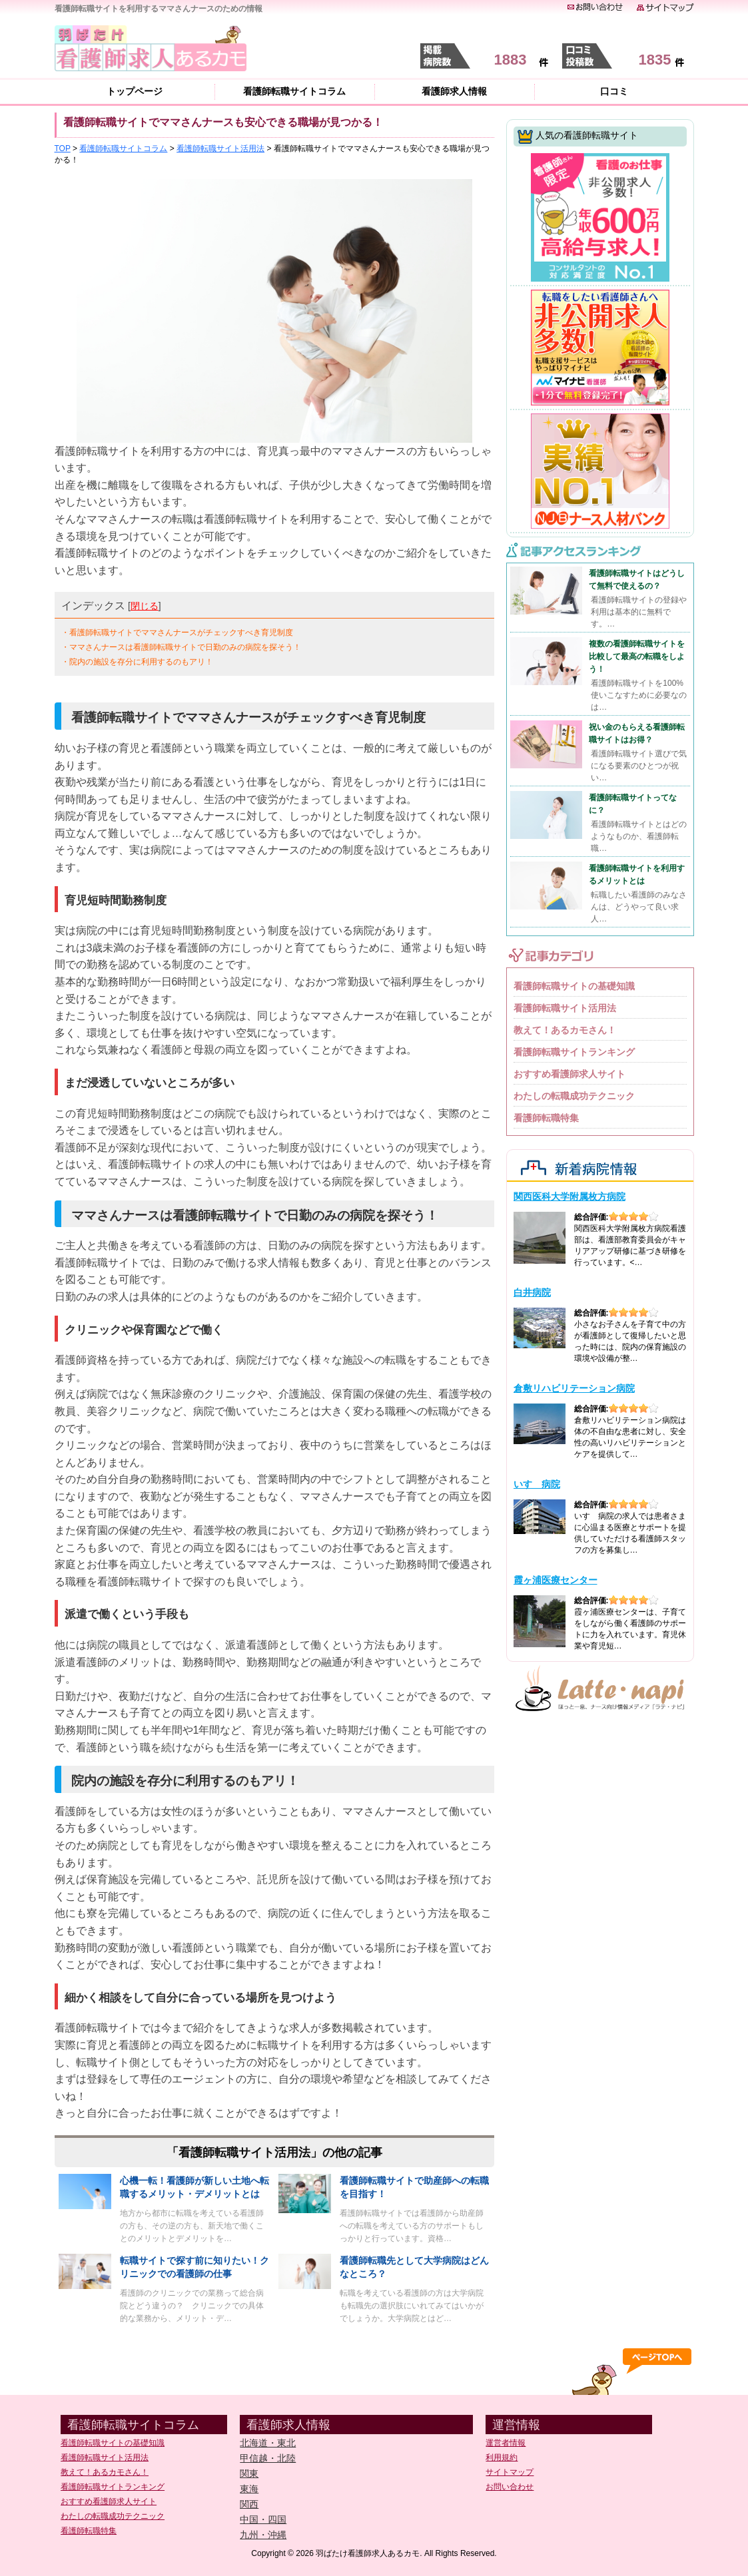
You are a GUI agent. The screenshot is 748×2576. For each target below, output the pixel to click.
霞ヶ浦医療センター (555, 1580)
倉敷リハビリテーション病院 (574, 1388)
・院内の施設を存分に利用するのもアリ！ (137, 661)
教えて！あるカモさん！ (565, 1030)
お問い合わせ (510, 2486)
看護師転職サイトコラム (294, 91)
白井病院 (532, 1292)
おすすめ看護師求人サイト (569, 1074)
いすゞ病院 (537, 1484)
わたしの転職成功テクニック (574, 1096)
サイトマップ (510, 2472)
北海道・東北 (268, 2443)
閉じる (145, 606)
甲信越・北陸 (268, 2458)
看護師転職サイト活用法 (565, 1008)
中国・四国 (263, 2519)
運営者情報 (506, 2442)
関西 (249, 2504)
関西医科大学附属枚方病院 (569, 1196)
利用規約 (502, 2457)
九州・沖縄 (263, 2534)
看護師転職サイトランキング (574, 1052)
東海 (249, 2488)
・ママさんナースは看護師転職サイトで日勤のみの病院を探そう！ (181, 647)
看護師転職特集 (546, 1118)
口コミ (614, 91)
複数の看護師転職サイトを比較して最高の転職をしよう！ (637, 656)
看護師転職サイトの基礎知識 (574, 986)
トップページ (135, 91)
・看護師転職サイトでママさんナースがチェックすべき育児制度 (177, 632)
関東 (249, 2473)
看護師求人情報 (454, 91)
